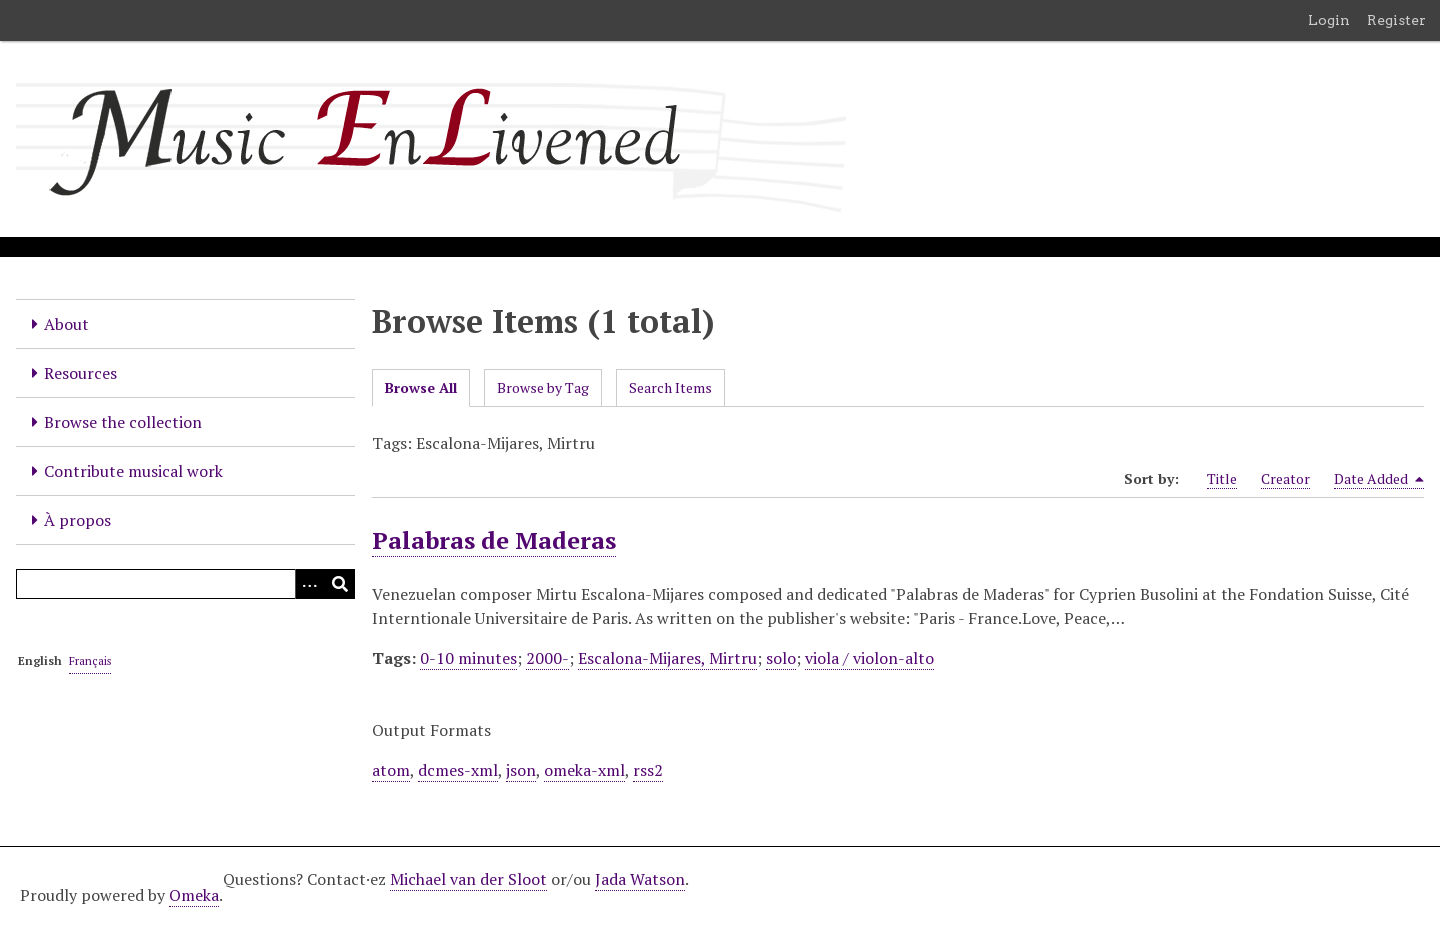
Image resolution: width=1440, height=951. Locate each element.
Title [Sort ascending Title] (1222, 478)
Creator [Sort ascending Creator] (1285, 478)
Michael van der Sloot (468, 879)
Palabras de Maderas (494, 540)
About (66, 324)
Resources (80, 373)
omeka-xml (584, 770)
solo (781, 658)
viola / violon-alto (869, 658)
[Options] (310, 584)
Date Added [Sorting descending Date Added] (1379, 479)
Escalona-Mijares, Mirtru (667, 658)
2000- (547, 658)
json (521, 770)
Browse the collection (123, 422)
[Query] (185, 584)
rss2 (648, 770)
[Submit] (340, 584)
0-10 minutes (468, 658)
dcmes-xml (458, 770)
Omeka (194, 895)
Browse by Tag (543, 387)
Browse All (421, 387)
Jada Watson (640, 879)
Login (1329, 20)
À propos (77, 520)
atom (391, 770)
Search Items (670, 387)
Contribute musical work (133, 471)
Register (1396, 20)
